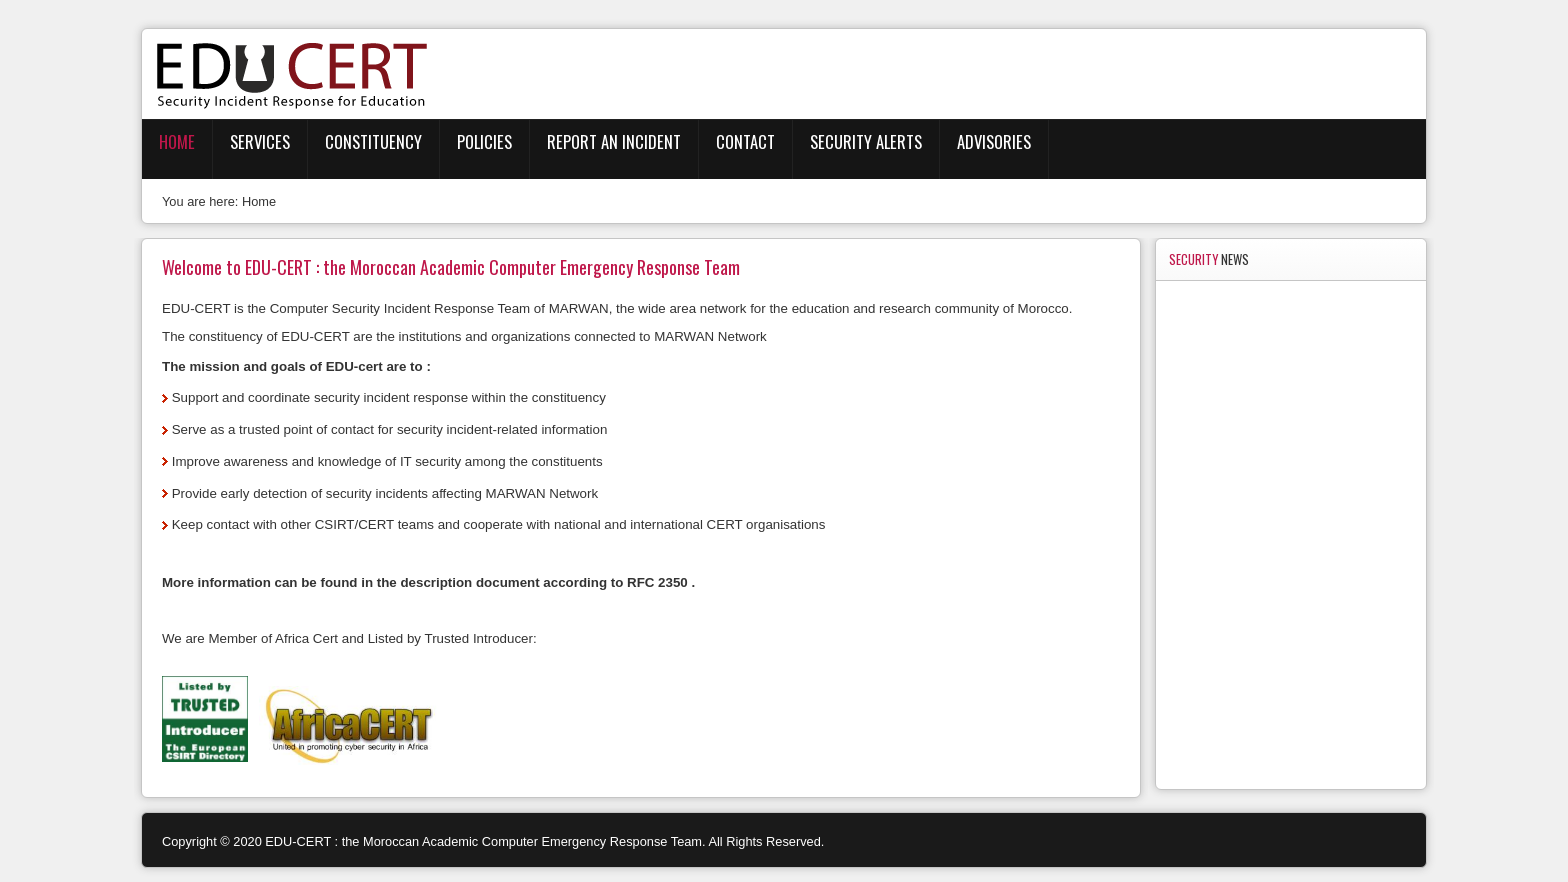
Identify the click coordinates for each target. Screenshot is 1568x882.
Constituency (373, 141)
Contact (745, 141)
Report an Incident (614, 141)
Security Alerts (866, 141)
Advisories (994, 141)
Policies (484, 141)
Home (177, 141)
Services (260, 141)
